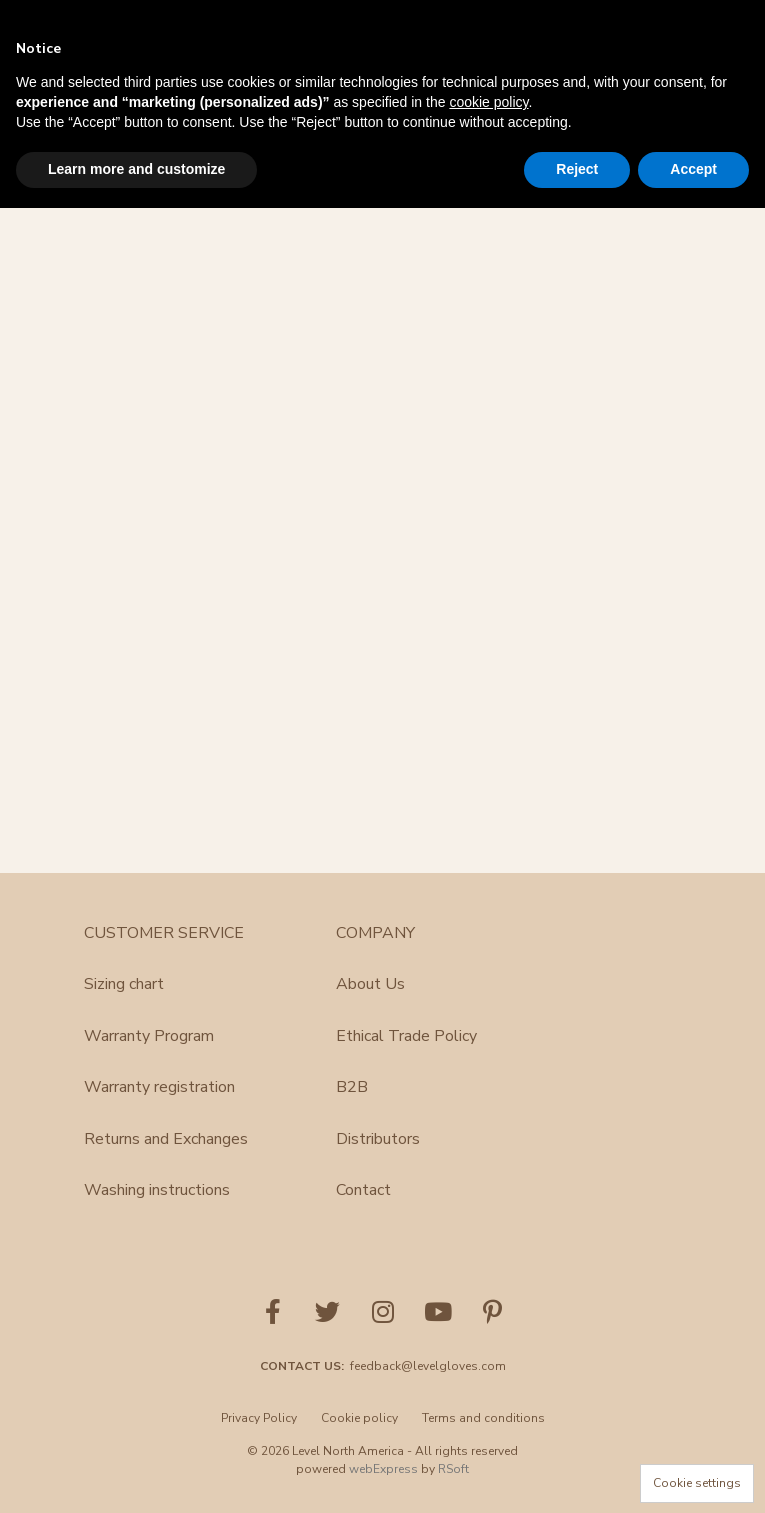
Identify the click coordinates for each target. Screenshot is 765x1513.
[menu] (383, 1424)
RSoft (453, 1469)
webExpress (383, 1469)
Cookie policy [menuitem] (359, 1418)
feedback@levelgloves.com (428, 1366)
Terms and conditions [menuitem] (483, 1418)
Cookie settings (697, 1483)
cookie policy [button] (488, 102)
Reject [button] (577, 169)
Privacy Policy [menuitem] (259, 1418)
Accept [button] (693, 169)
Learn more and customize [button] (136, 169)
